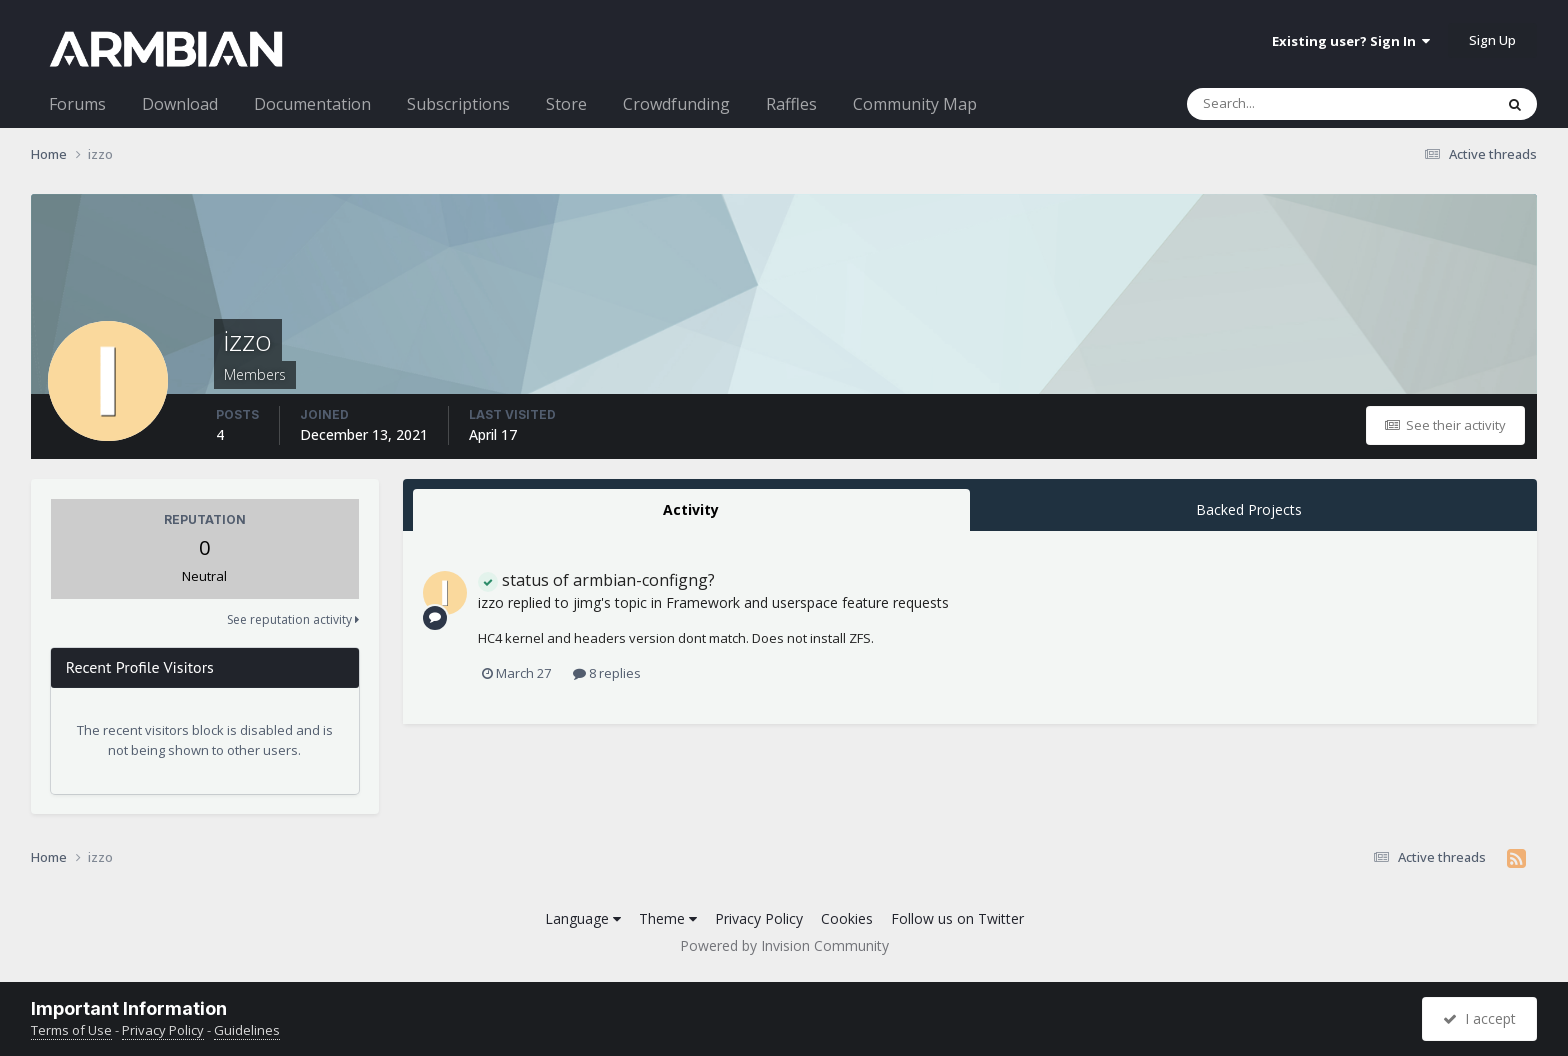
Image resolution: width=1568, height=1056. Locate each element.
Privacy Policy (759, 918)
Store (566, 104)
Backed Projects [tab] (1249, 509)
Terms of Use (71, 1030)
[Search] (1288, 104)
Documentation (312, 104)
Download (180, 104)
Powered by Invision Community (784, 945)
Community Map (915, 104)
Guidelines (247, 1030)
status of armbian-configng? (596, 580)
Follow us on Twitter (957, 918)
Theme (668, 918)
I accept (1479, 1018)
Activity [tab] (691, 509)
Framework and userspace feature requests (807, 602)
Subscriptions (458, 104)
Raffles (791, 104)
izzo (491, 602)
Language (583, 918)
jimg (587, 602)
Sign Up (1492, 40)
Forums (77, 104)
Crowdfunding (676, 104)
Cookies (847, 918)
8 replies (607, 673)
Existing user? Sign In (1351, 41)
